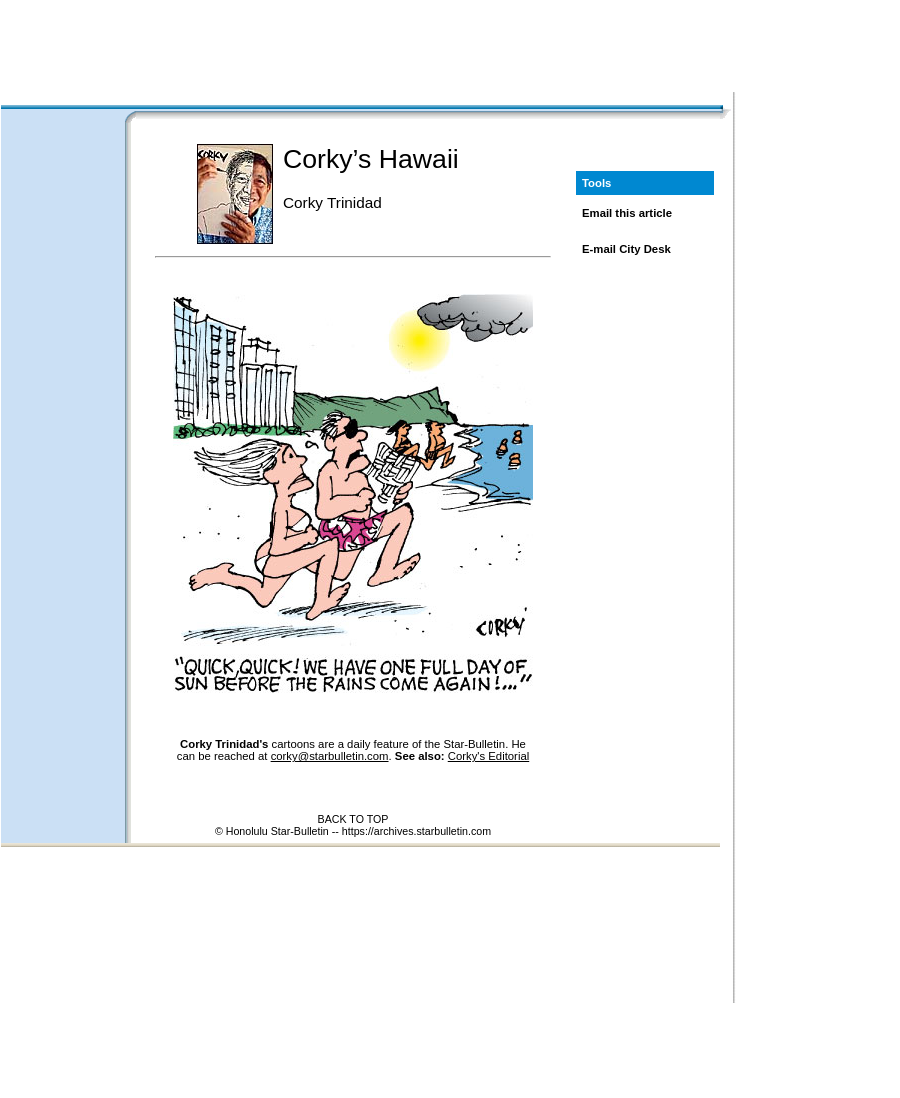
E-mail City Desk (626, 249)
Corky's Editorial (488, 756)
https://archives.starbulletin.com (416, 831)
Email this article (627, 213)
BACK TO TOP (353, 819)
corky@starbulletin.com (330, 756)
